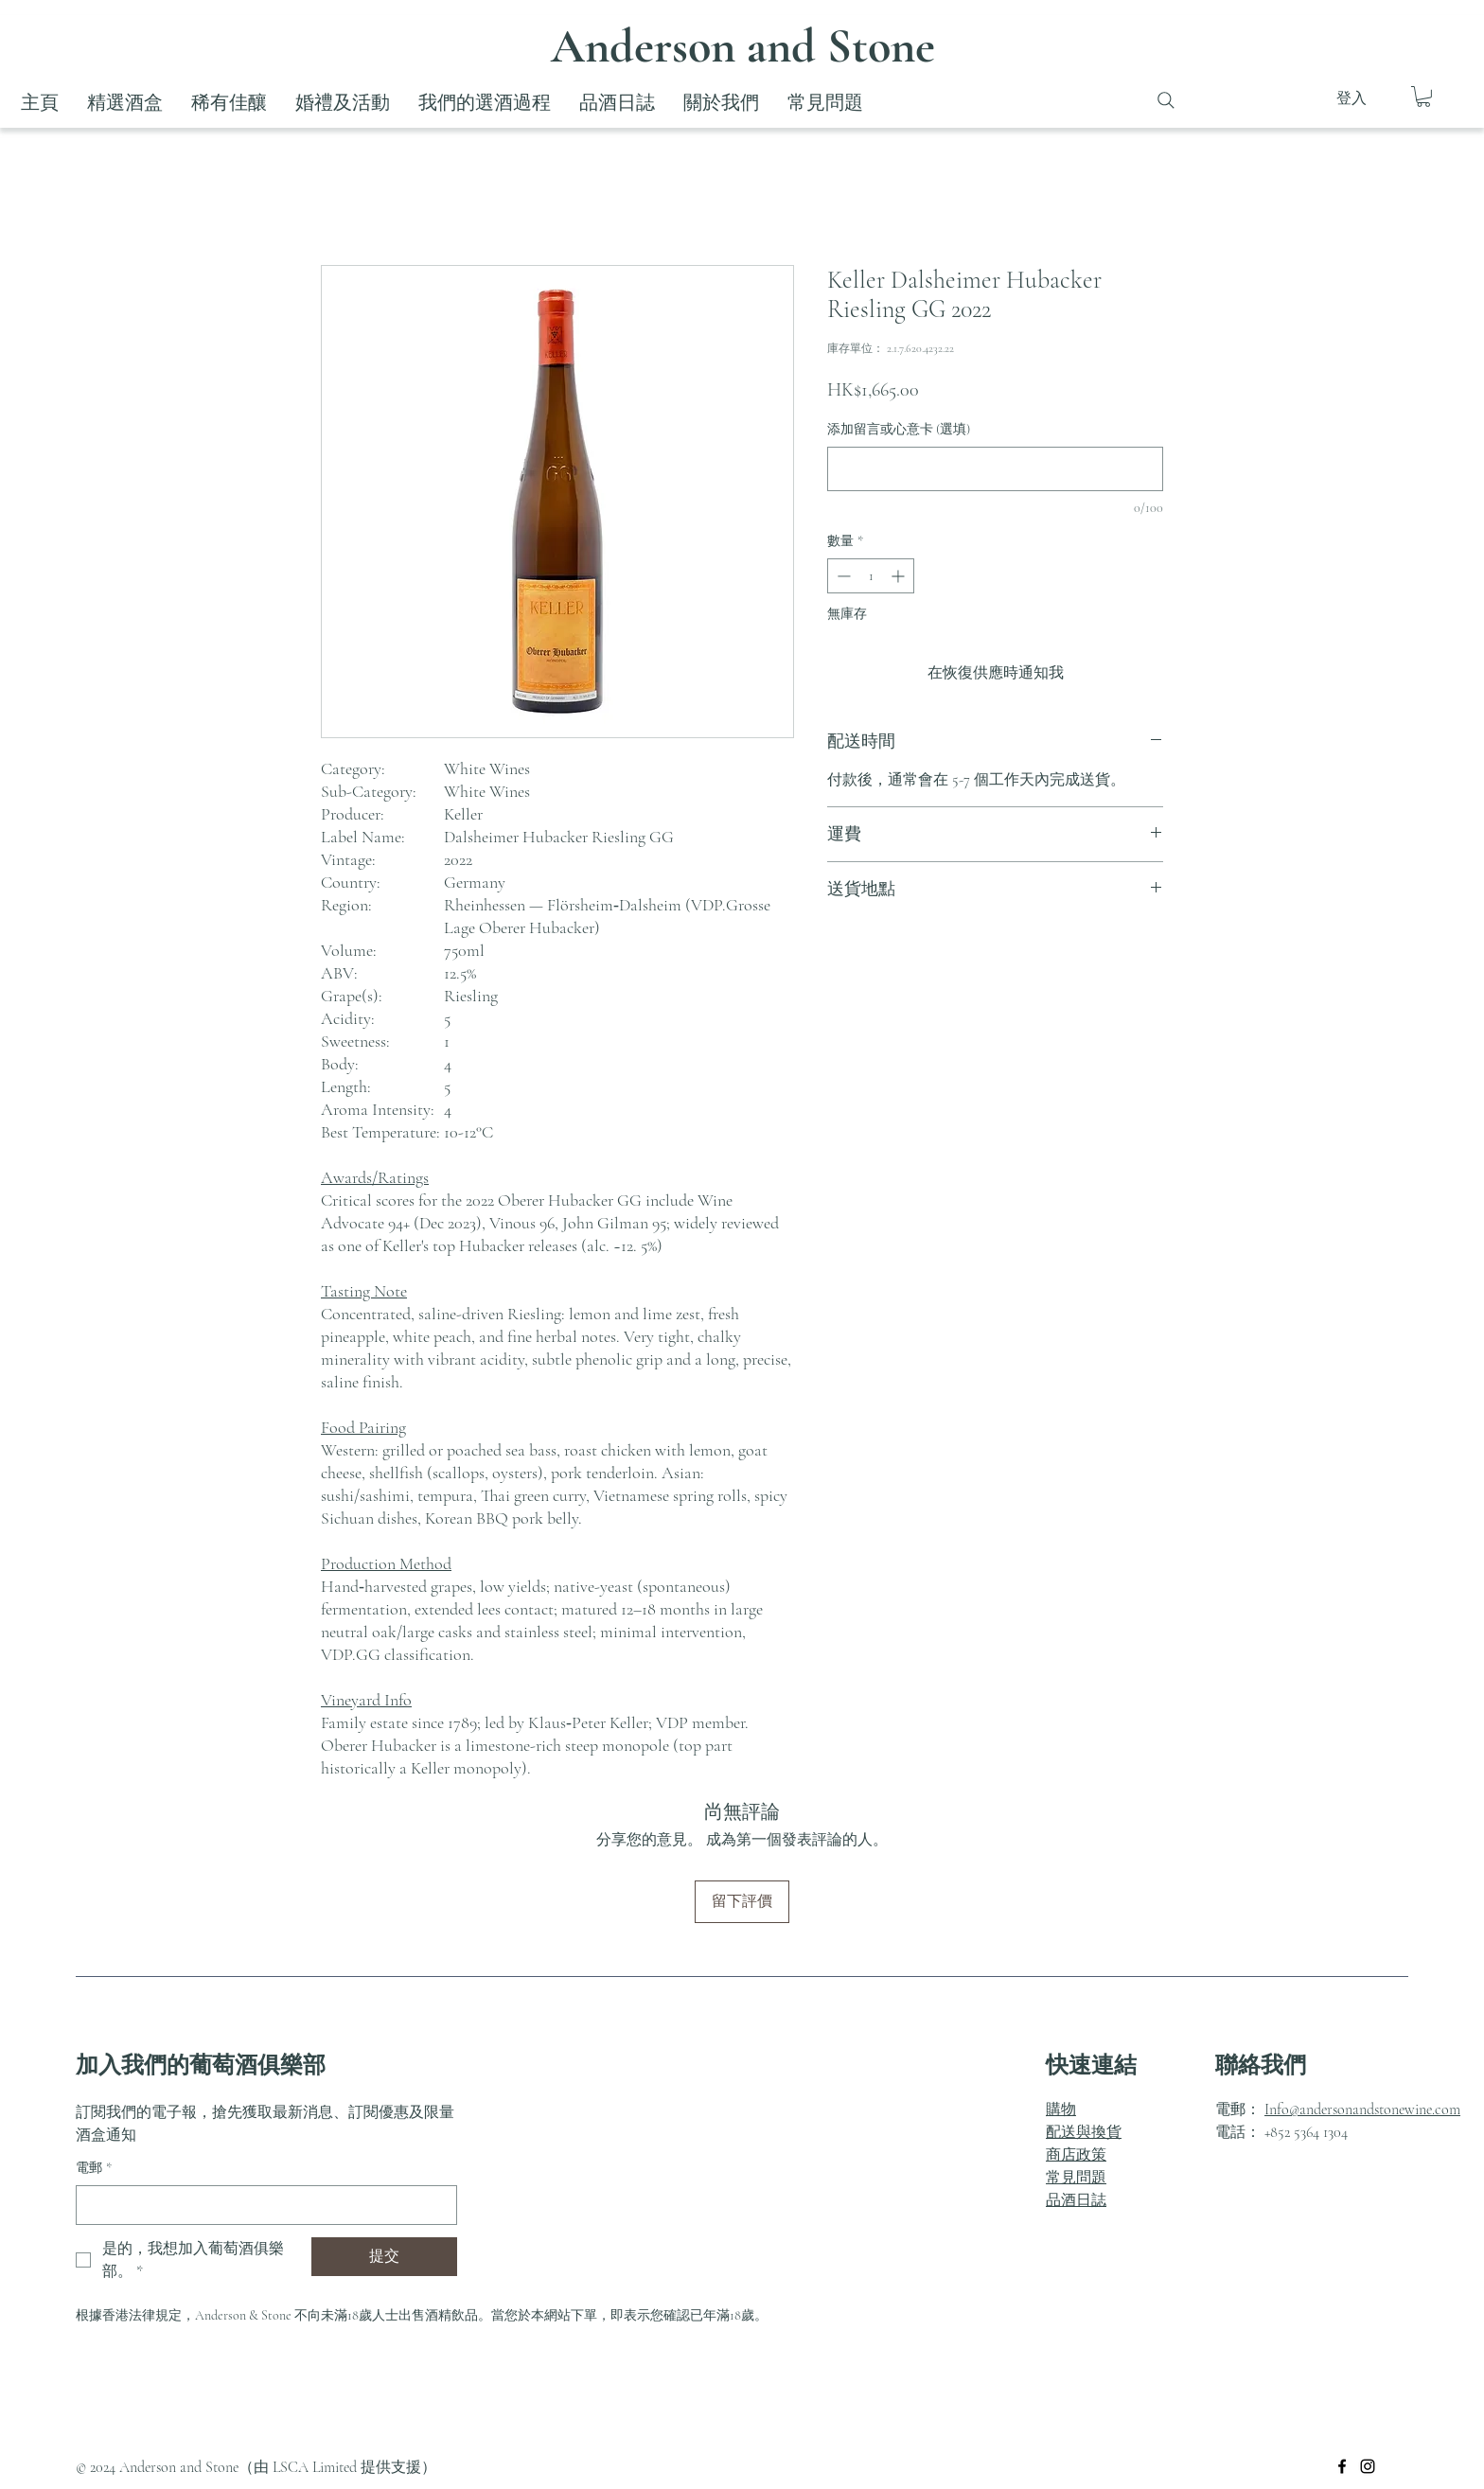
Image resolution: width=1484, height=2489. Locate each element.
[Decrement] (842, 575)
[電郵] (261, 2205)
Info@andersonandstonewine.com (1362, 2109)
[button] (1423, 96)
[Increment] (899, 575)
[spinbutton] (871, 575)
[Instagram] (1367, 2466)
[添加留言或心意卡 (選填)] (995, 469)
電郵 (94, 2168)
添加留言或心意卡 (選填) (898, 429)
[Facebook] (1342, 2466)
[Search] (1166, 100)
